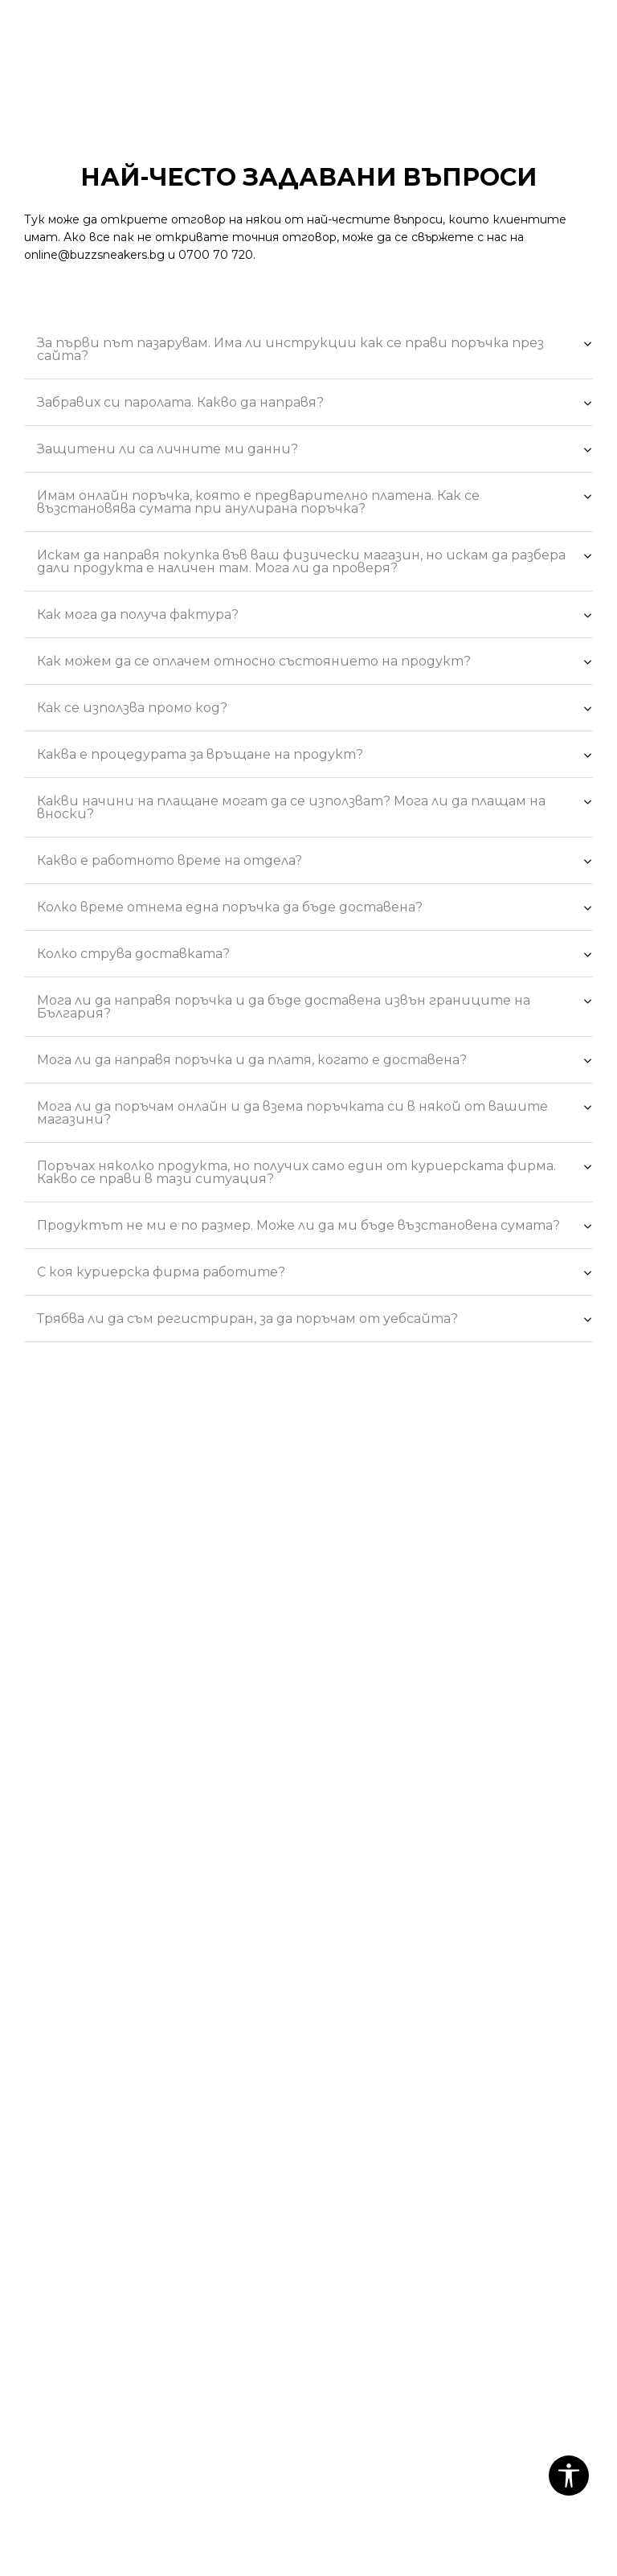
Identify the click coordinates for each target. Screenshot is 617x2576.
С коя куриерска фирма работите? (314, 1274)
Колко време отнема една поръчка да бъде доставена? (314, 909)
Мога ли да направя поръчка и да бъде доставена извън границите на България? (314, 1005)
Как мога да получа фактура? (314, 616)
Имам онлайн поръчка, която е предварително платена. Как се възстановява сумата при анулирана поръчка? (314, 500)
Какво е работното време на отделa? (314, 862)
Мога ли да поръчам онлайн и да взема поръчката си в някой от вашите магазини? (314, 1111)
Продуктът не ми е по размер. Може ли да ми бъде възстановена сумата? (314, 1227)
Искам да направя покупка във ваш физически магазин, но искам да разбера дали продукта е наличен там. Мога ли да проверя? (314, 560)
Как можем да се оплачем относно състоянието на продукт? (314, 663)
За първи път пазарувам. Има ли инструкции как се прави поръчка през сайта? (314, 348)
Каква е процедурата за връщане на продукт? (314, 756)
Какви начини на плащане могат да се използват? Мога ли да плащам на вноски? (314, 806)
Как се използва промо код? (314, 710)
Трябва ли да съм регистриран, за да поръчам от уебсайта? (314, 1320)
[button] (569, 2475)
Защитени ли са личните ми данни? (314, 451)
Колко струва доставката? (314, 956)
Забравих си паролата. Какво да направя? (314, 404)
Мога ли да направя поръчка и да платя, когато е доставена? (314, 1062)
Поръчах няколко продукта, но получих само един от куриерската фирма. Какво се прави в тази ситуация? (314, 1171)
